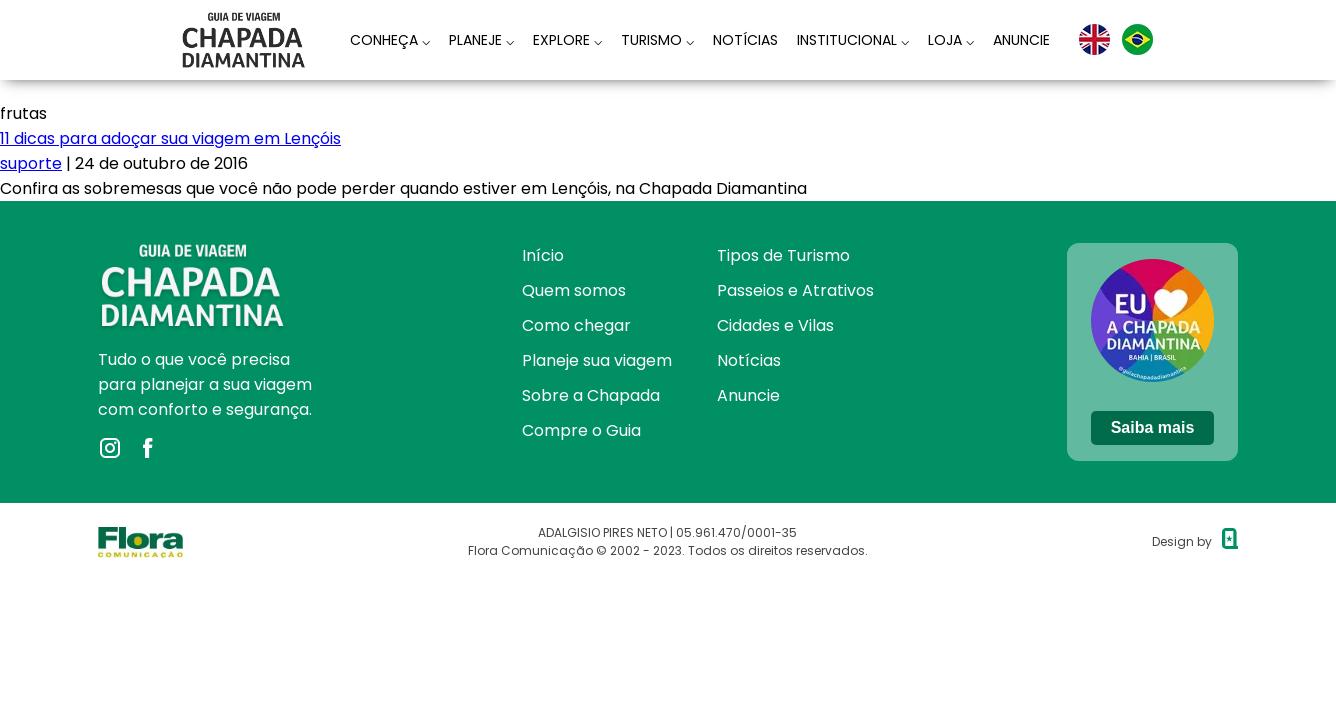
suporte (31, 163)
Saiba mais (1153, 427)
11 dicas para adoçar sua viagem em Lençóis (170, 138)
